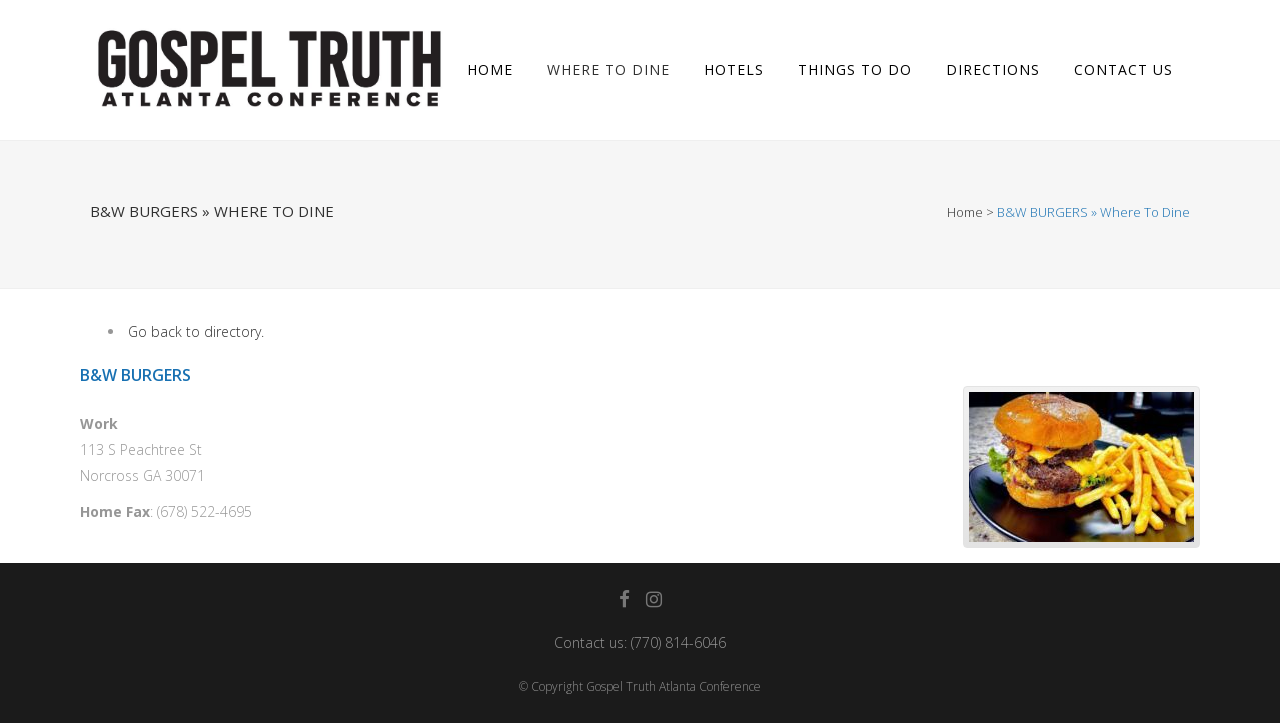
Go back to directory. (196, 331)
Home (965, 212)
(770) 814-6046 (678, 642)
